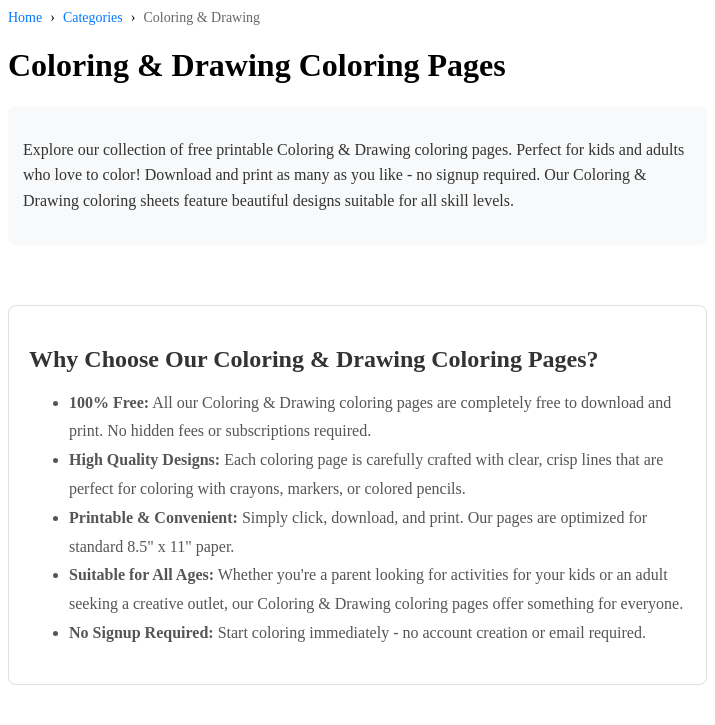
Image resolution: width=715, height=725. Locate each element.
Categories (93, 17)
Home (25, 17)
